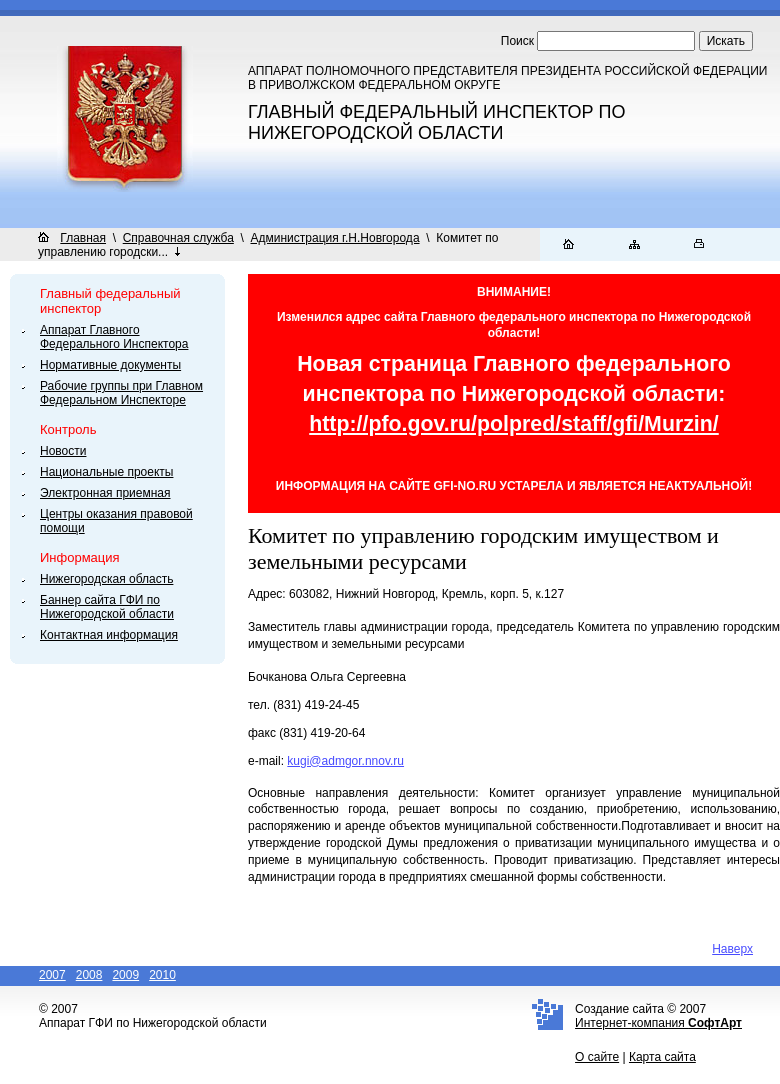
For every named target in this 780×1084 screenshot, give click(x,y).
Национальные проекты (106, 472)
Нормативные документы (110, 365)
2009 (125, 975)
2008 (89, 975)
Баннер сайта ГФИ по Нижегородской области (107, 607)
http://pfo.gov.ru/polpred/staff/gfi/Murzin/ (514, 424)
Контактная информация (109, 635)
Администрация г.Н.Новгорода (335, 238)
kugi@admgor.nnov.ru (345, 761)
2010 (162, 975)
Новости (63, 451)
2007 (52, 975)
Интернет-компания (658, 1023)
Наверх (732, 949)
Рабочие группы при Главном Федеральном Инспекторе (121, 393)
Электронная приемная (105, 493)
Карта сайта (662, 1057)
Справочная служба (178, 238)
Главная (83, 238)
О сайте (597, 1057)
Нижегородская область (106, 579)
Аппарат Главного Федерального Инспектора (114, 337)
